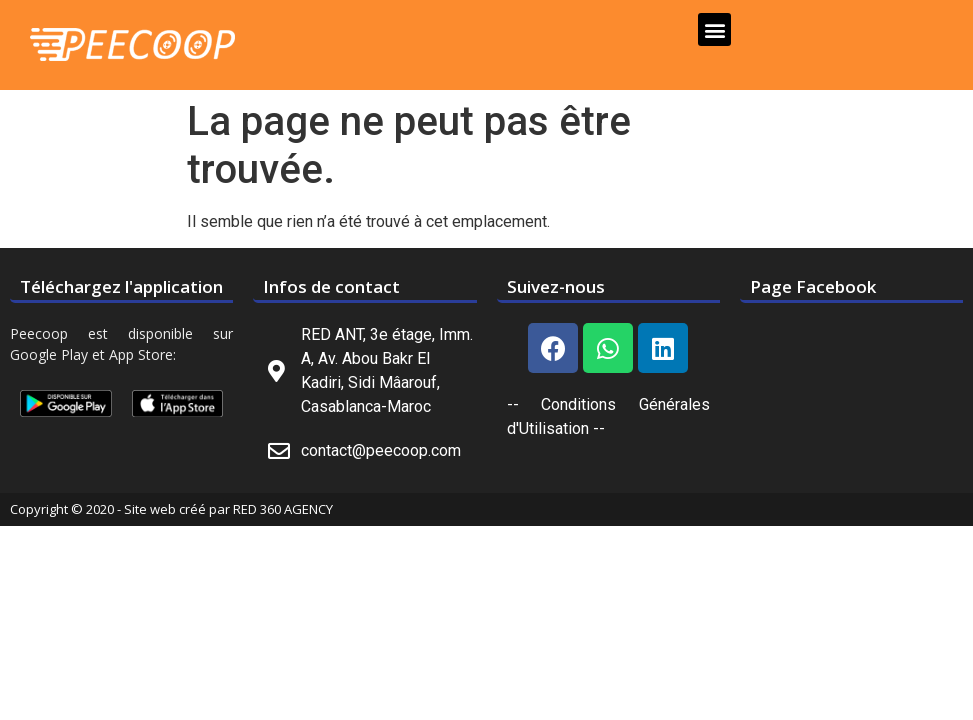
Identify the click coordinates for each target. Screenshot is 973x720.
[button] (714, 29)
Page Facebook (813, 286)
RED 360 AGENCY (283, 509)
